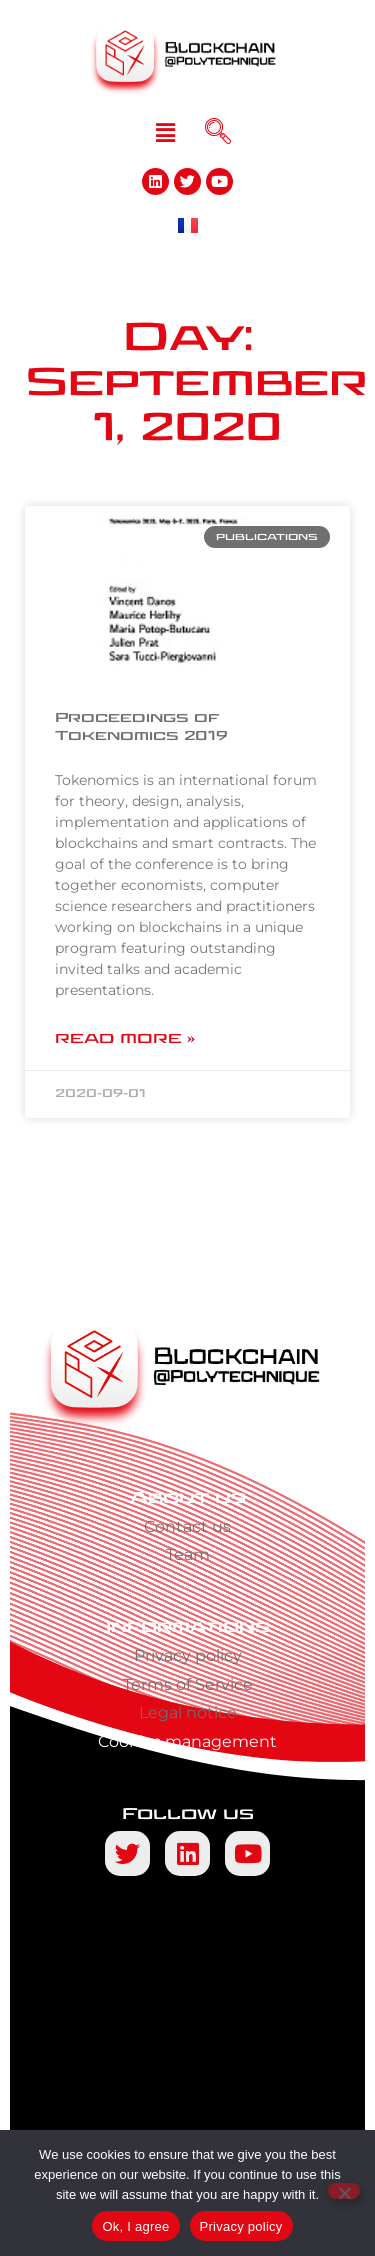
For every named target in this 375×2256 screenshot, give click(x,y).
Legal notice (188, 1712)
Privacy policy (188, 1655)
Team (188, 1554)
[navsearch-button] (218, 133)
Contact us (187, 1526)
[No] (344, 2191)
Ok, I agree (135, 2226)
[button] (165, 133)
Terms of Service (188, 1684)
